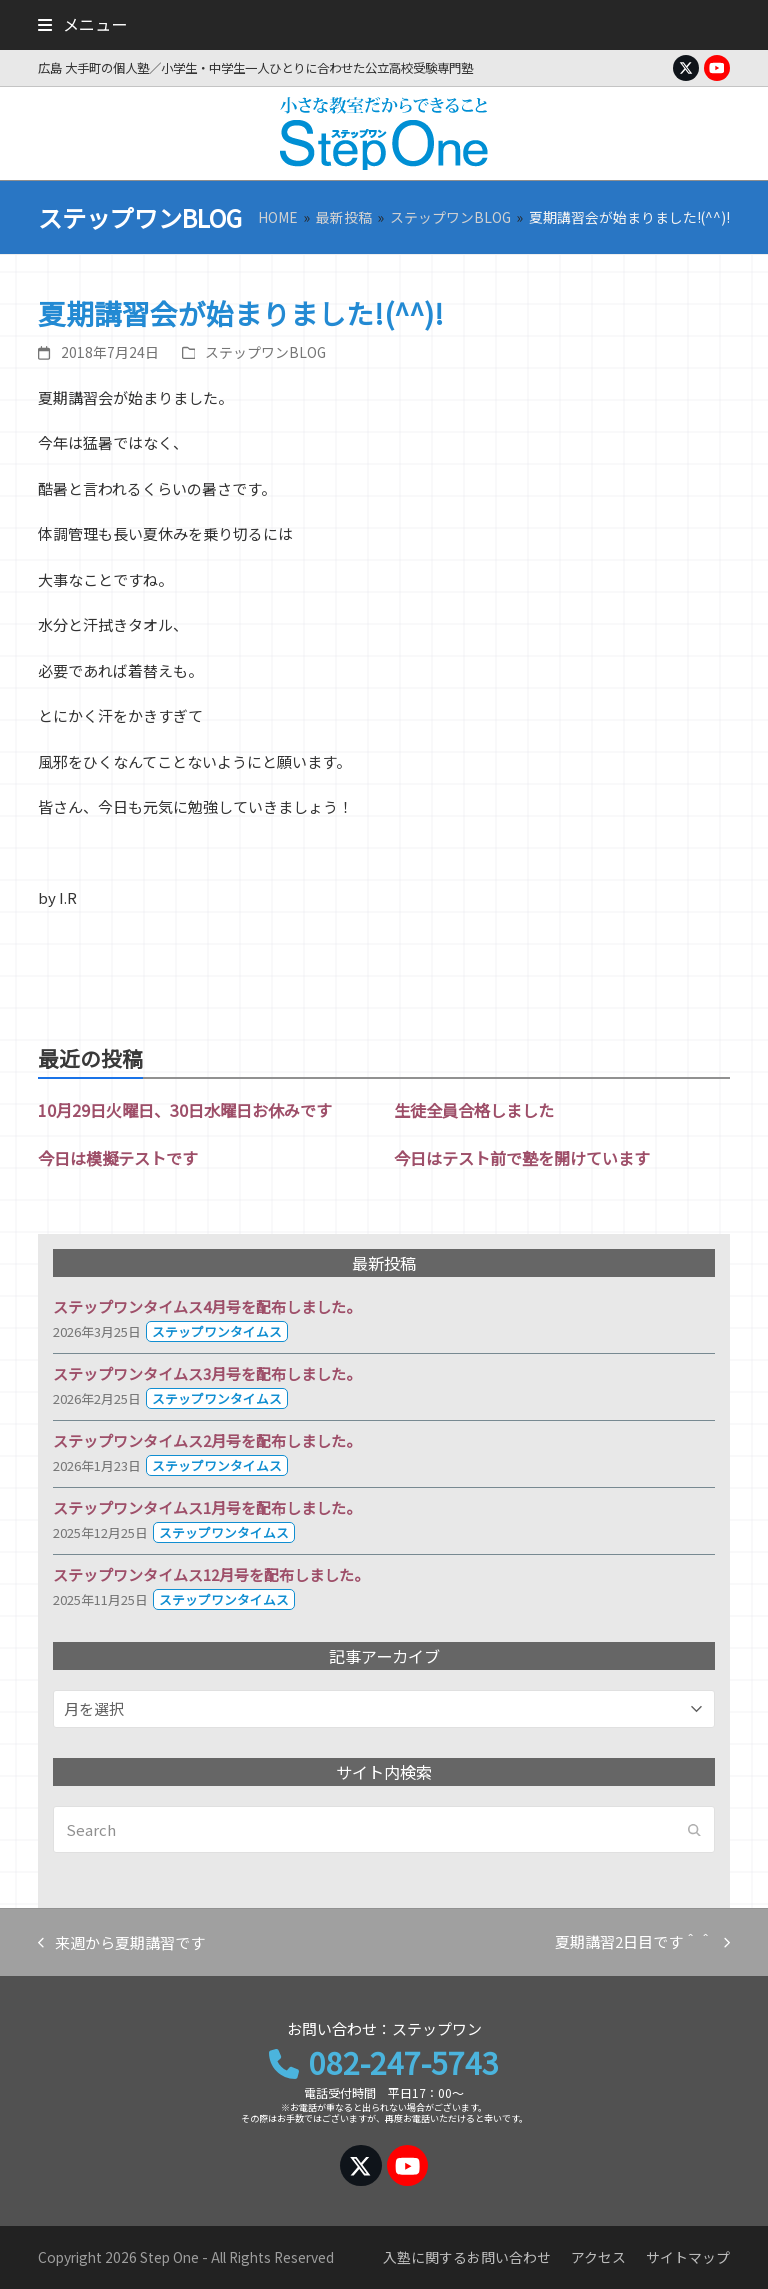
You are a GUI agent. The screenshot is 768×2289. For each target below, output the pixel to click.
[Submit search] (694, 1830)
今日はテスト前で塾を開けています (522, 1158)
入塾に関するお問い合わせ (467, 2257)
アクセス (598, 2257)
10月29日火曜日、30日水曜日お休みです (185, 1110)
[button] (82, 24)
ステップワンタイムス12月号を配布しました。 (211, 1574)
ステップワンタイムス (217, 1331)
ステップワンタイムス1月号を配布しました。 (207, 1507)
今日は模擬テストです (118, 1158)
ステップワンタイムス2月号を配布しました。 (207, 1440)
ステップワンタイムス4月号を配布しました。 (207, 1306)
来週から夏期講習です (121, 1944)
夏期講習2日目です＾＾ (642, 1943)
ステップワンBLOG (265, 352)
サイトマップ (688, 2257)
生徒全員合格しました (474, 1110)
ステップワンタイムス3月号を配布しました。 (207, 1373)
